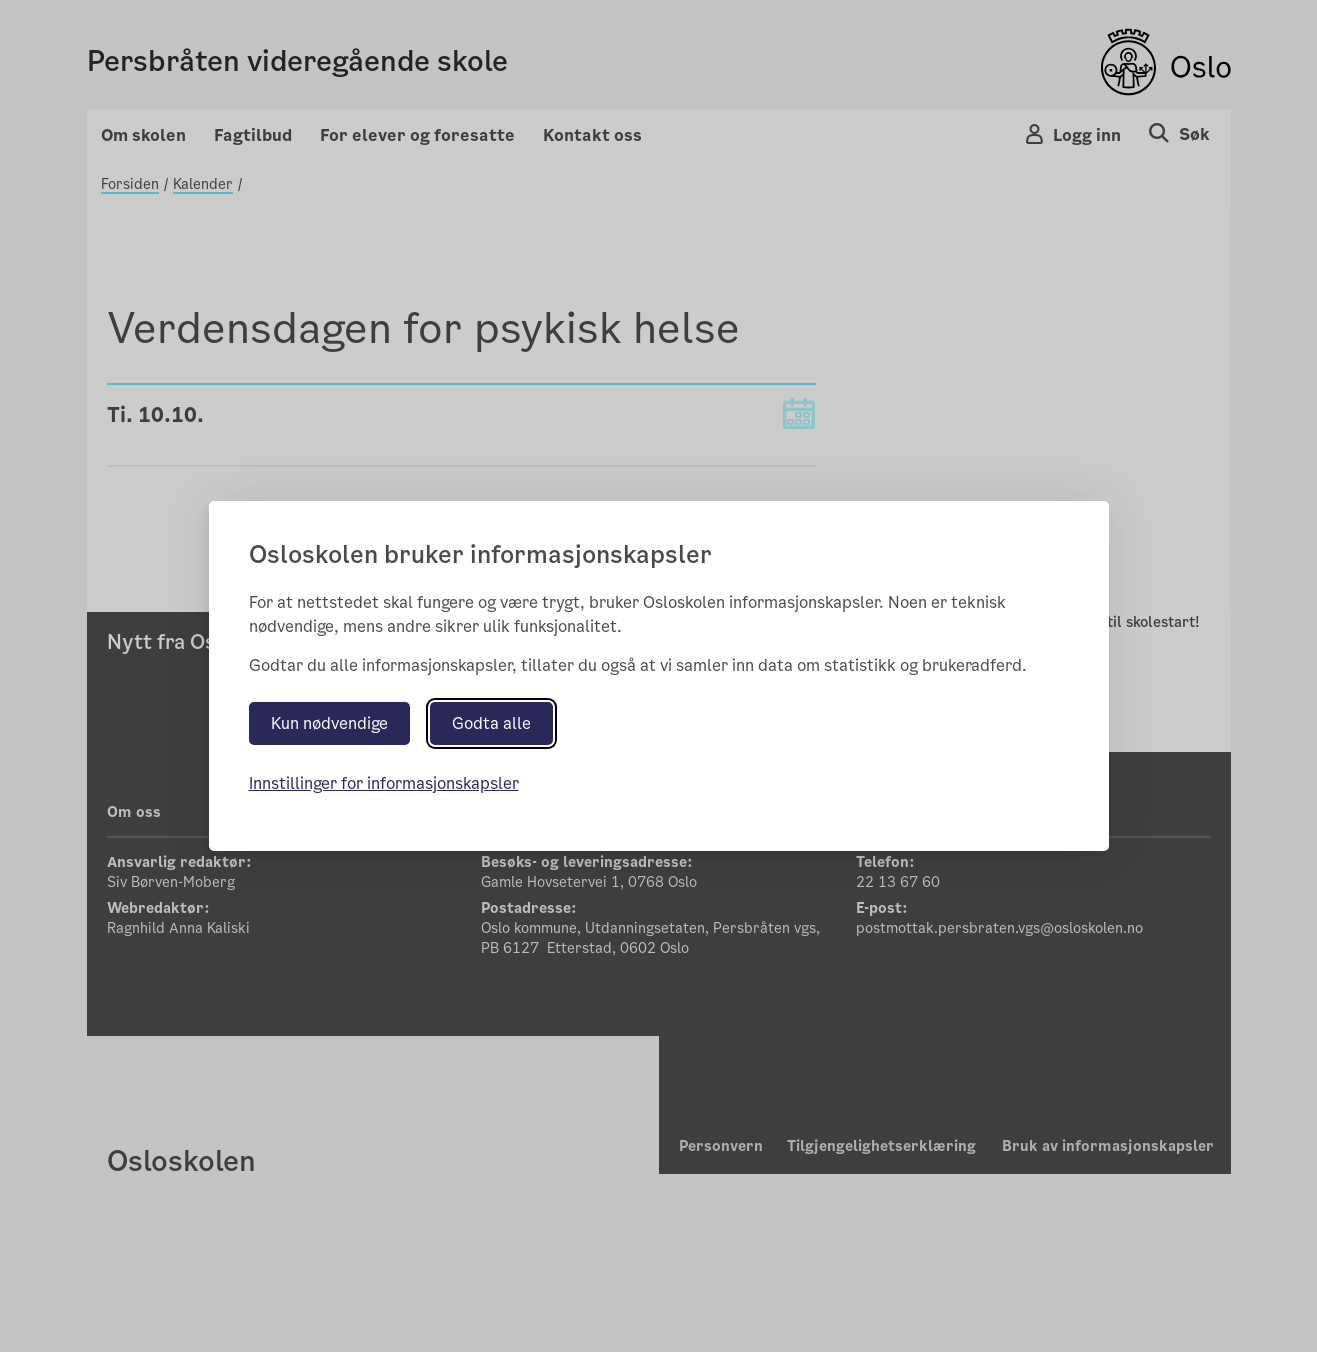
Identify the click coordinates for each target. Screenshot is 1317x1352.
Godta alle (491, 723)
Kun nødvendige (329, 723)
